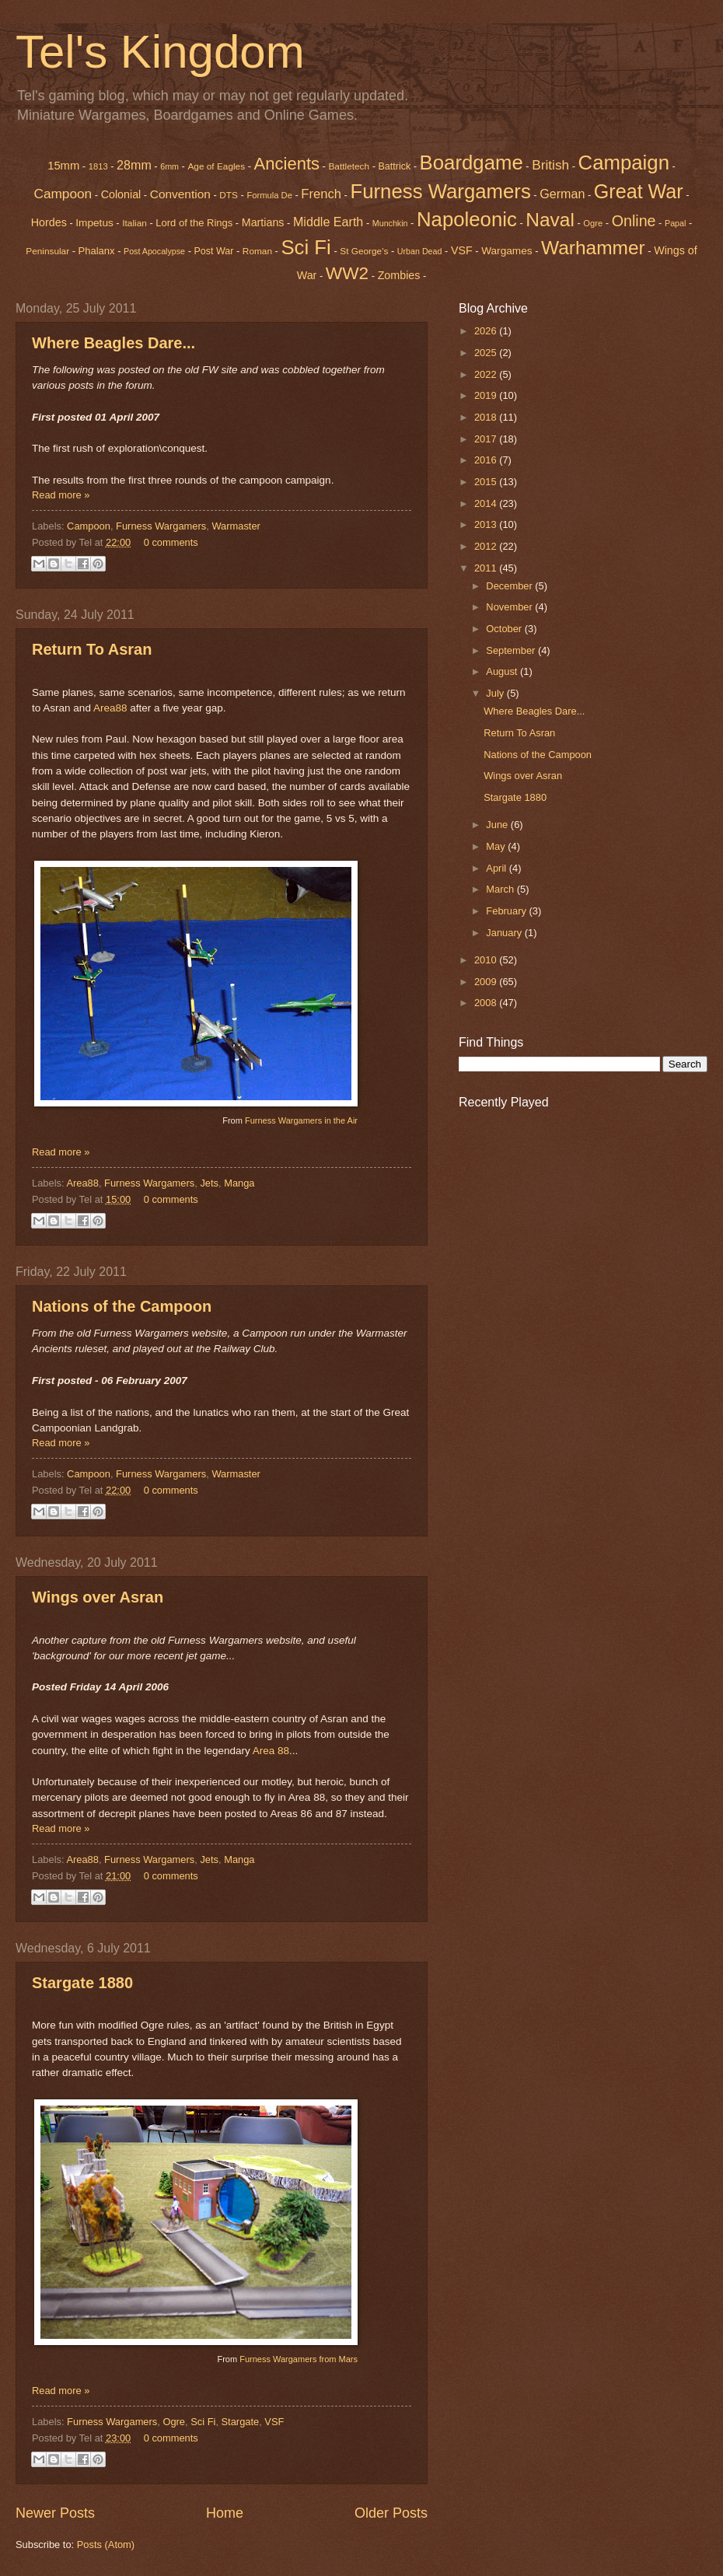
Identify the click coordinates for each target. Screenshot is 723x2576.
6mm (169, 166)
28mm (134, 165)
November (510, 607)
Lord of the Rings (193, 223)
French (321, 194)
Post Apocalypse (154, 251)
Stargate (241, 2421)
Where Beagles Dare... (113, 342)
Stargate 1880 (82, 1982)
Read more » (60, 495)
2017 (486, 439)
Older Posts (391, 2513)
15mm (63, 165)
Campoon (62, 193)
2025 (486, 352)
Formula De (269, 195)
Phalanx (97, 251)
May (497, 846)
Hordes (49, 222)
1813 (98, 166)
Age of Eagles (216, 166)
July (496, 693)
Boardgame (471, 162)
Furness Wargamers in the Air (301, 1120)
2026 (486, 331)
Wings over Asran (97, 1597)
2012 (486, 546)
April (497, 868)
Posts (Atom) (105, 2544)
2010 (486, 960)
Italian (134, 223)
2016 (486, 460)
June (498, 824)
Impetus (94, 223)
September (512, 650)
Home (224, 2513)
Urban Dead (419, 251)
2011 (486, 568)
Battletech (348, 166)
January (505, 932)
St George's (364, 251)
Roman (257, 251)
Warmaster (235, 526)
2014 (486, 503)
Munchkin (390, 223)
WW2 (347, 273)
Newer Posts (55, 2513)
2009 (486, 981)
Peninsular (47, 251)
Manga (239, 1183)
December (510, 586)
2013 (486, 524)
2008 (486, 1002)
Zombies (399, 275)
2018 (486, 417)
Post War (214, 251)
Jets (209, 1183)
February (507, 911)
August (503, 671)
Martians (263, 222)
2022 (486, 374)
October (505, 628)
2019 (486, 395)
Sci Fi (305, 247)
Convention (180, 194)
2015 (486, 482)
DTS (228, 195)
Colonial (121, 194)
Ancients (287, 163)
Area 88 (271, 1750)
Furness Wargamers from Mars (298, 2359)
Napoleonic (467, 219)
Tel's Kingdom (160, 52)
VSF (462, 250)
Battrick (395, 166)
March (501, 889)
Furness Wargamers (440, 191)
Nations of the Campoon (121, 1306)
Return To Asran (92, 649)
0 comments (171, 542)
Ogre (173, 2421)
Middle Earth (328, 222)
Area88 (110, 708)
